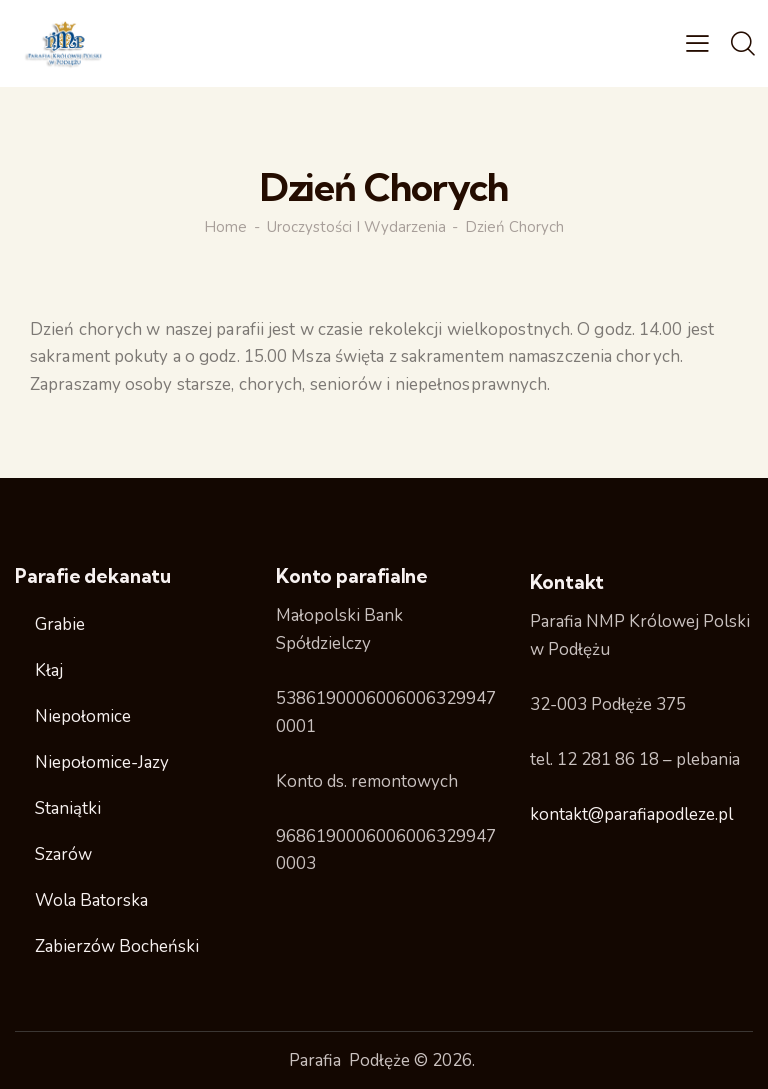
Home (225, 227)
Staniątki (68, 808)
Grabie (60, 624)
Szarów (63, 854)
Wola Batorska (91, 900)
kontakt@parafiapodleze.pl (631, 814)
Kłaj (49, 670)
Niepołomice (83, 716)
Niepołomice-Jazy (102, 762)
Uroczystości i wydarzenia (356, 227)
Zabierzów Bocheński (117, 946)
